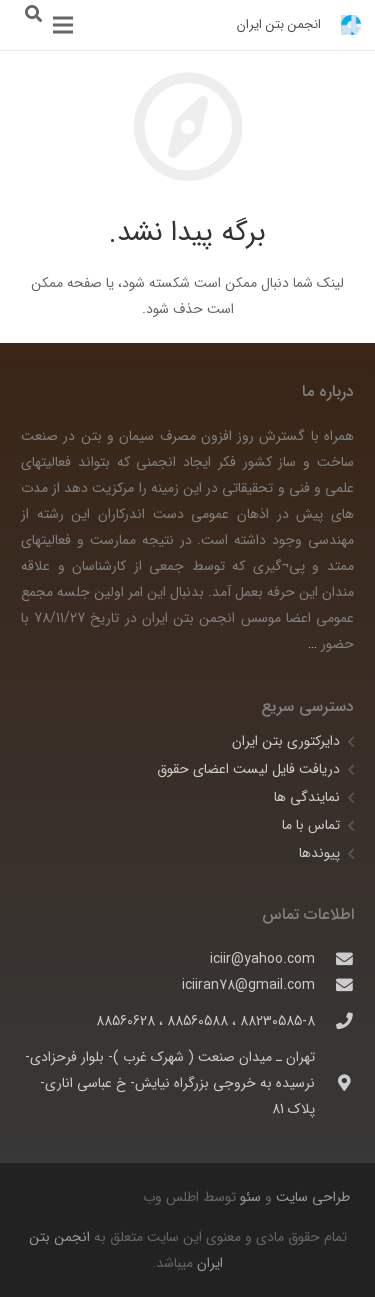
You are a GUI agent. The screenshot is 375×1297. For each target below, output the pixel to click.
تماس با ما (311, 825)
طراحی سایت (311, 1197)
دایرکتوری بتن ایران (286, 741)
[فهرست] (63, 25)
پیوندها (319, 853)
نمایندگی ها (307, 797)
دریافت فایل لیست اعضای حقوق (248, 769)
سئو (250, 1197)
